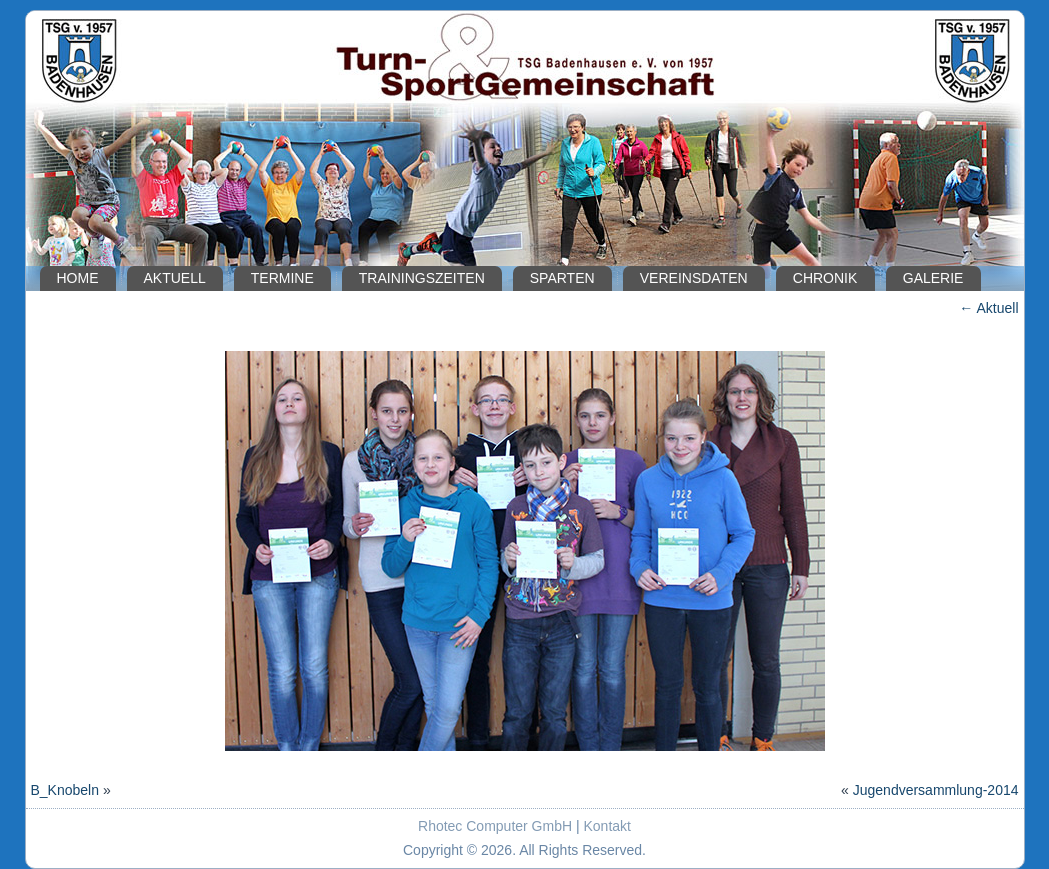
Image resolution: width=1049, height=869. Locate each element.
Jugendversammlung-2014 (936, 790)
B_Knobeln (65, 790)
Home (78, 278)
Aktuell (175, 278)
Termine (282, 278)
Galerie (933, 278)
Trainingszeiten (422, 278)
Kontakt (607, 826)
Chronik (825, 278)
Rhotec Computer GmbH (495, 826)
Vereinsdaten (694, 278)
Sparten (562, 278)
